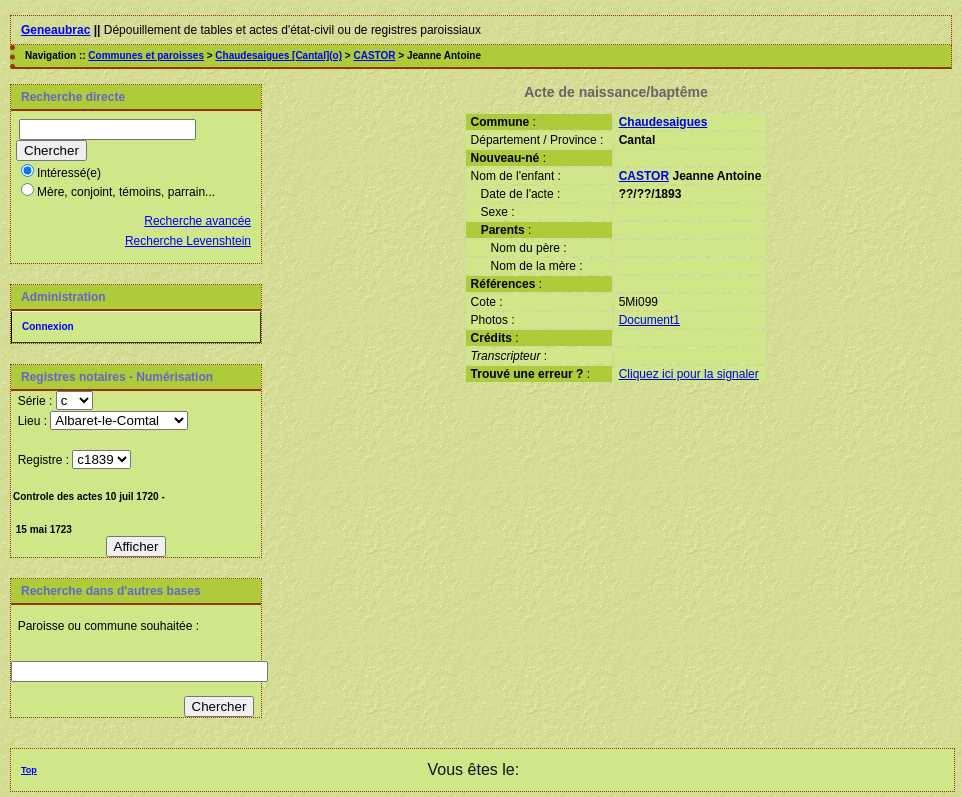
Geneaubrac (55, 30)
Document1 (649, 320)
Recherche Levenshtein (188, 241)
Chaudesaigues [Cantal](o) (278, 55)
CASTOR (374, 55)
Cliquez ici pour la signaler (689, 374)
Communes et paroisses (146, 55)
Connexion (48, 326)
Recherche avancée (197, 221)
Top (29, 770)
